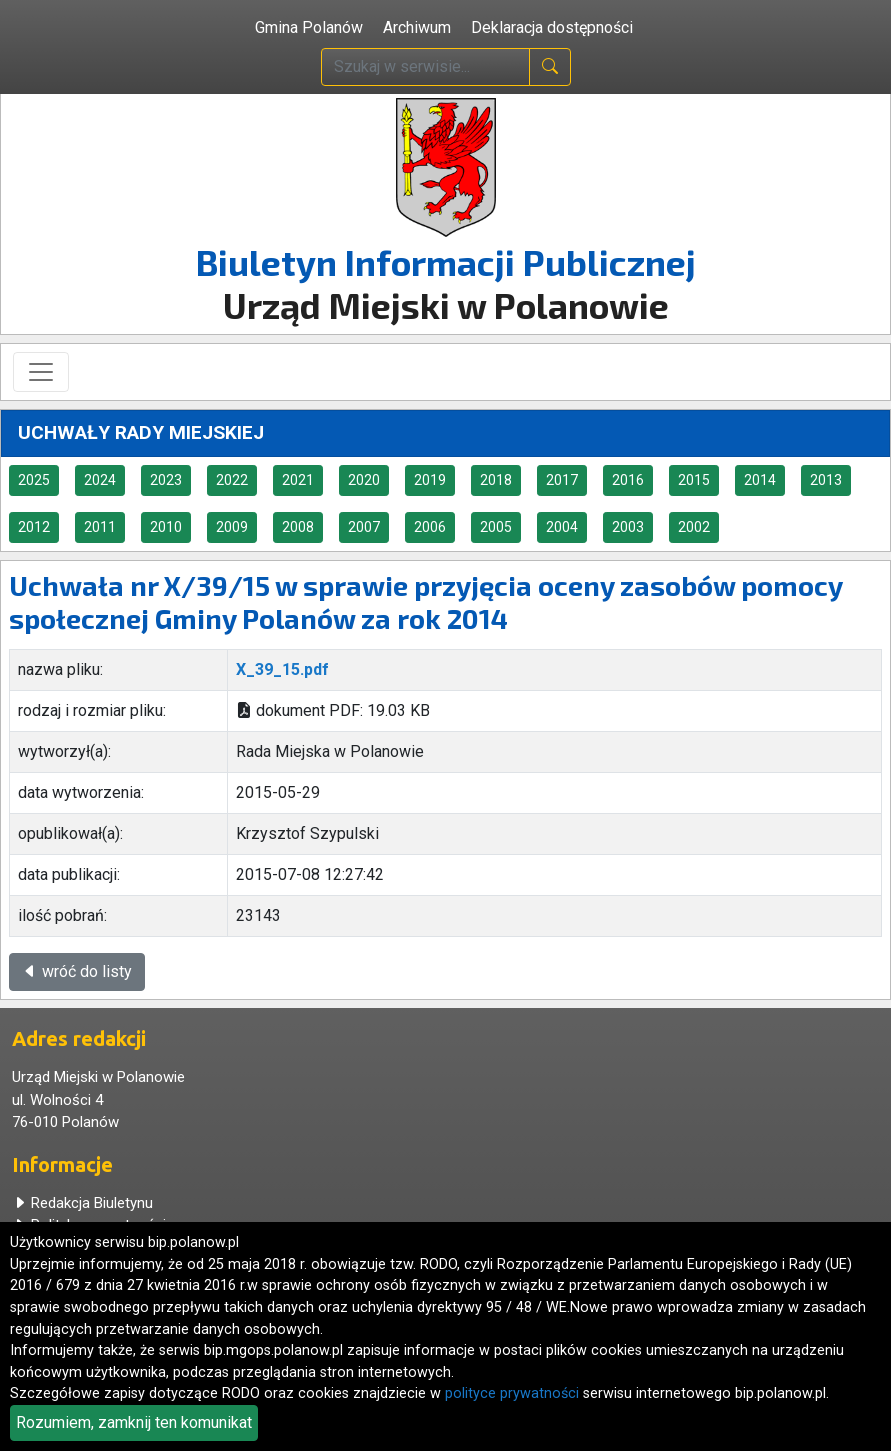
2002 (694, 527)
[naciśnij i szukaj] (550, 67)
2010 (166, 527)
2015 (694, 480)
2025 (34, 480)
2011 (100, 527)
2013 (826, 480)
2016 (628, 480)
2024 (100, 480)
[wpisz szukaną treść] (425, 67)
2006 (430, 527)
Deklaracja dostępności (552, 27)
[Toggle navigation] (41, 372)
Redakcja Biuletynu (82, 1203)
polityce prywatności (512, 1393)
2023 (166, 480)
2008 (298, 527)
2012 (34, 527)
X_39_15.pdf (282, 669)
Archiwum (417, 27)
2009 (232, 527)
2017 (562, 480)
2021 (298, 480)
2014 (760, 480)
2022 (232, 480)
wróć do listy (77, 971)
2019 (430, 480)
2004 (562, 527)
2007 (364, 527)
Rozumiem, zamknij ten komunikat (134, 1422)
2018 (496, 480)
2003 (628, 527)
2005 (496, 527)
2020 (364, 480)
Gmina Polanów (309, 27)
